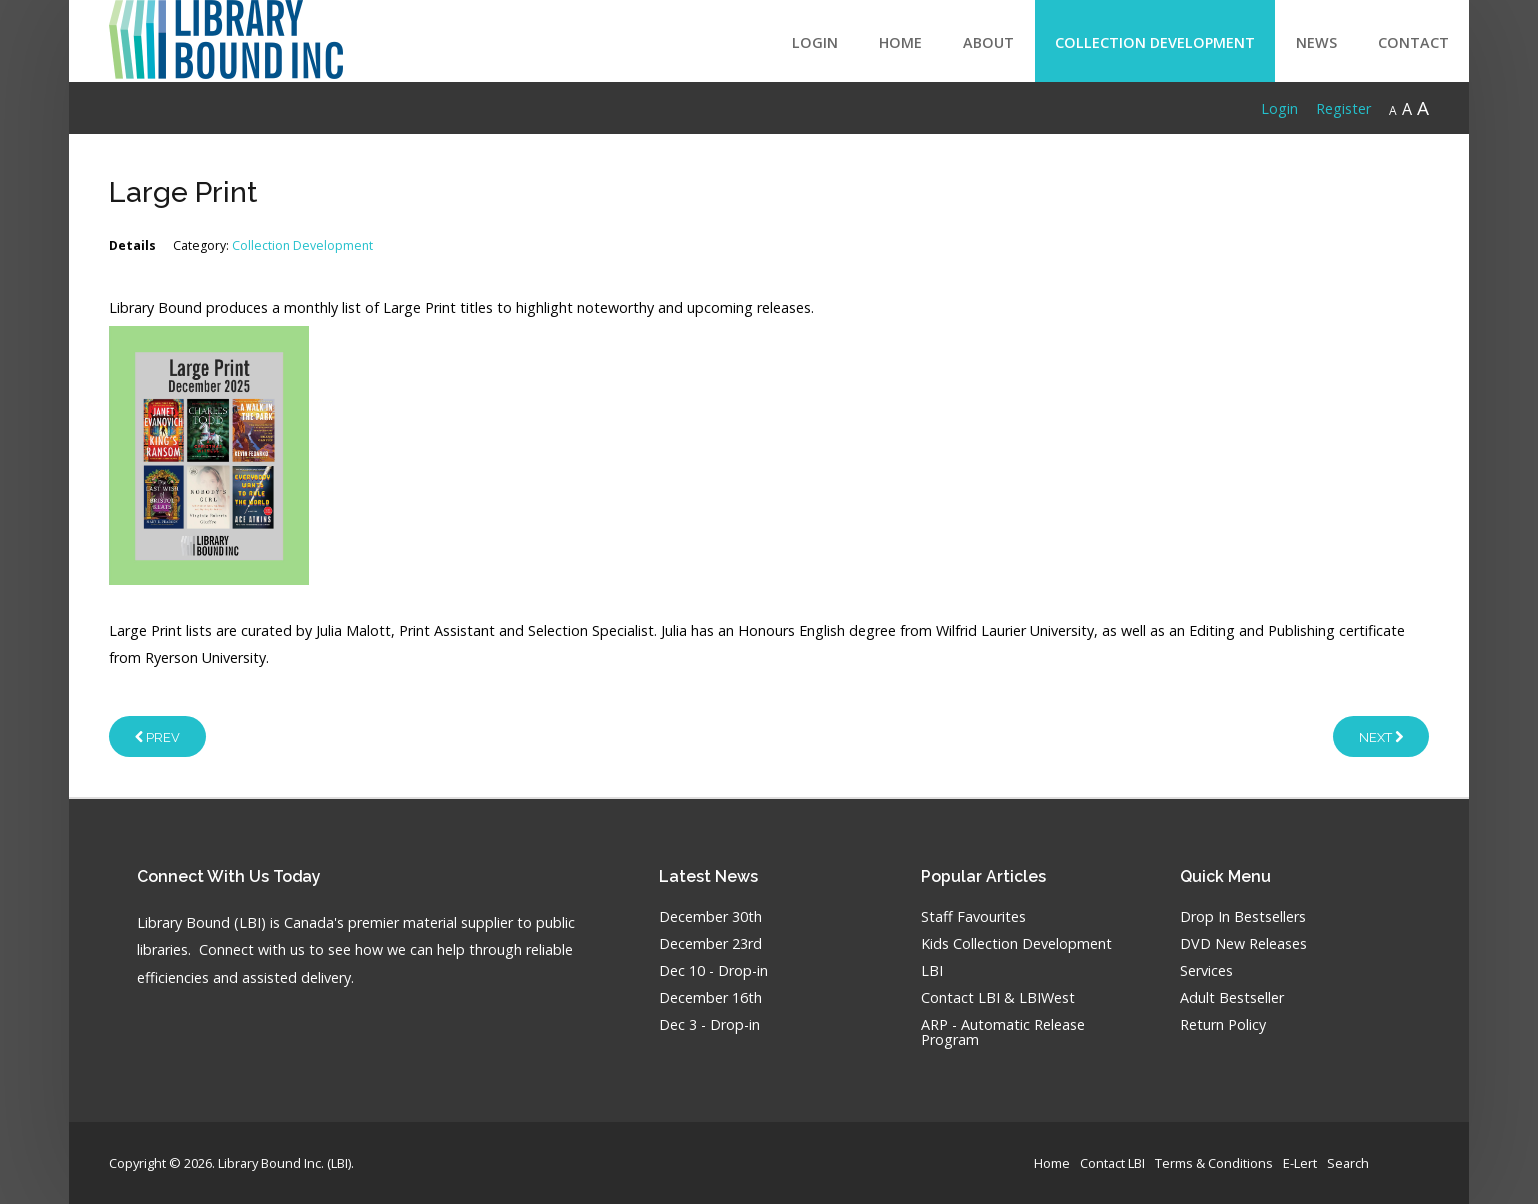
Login (1279, 108)
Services (1206, 971)
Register (1343, 108)
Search (1348, 1163)
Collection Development (1155, 42)
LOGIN (815, 42)
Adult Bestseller (1232, 998)
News (1316, 42)
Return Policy (1223, 1025)
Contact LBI (1112, 1163)
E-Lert (1300, 1163)
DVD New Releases (1243, 944)
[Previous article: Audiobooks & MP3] (157, 736)
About (988, 42)
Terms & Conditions (1214, 1163)
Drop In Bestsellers (1243, 917)
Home (900, 42)
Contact (1413, 42)
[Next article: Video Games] (1381, 736)
